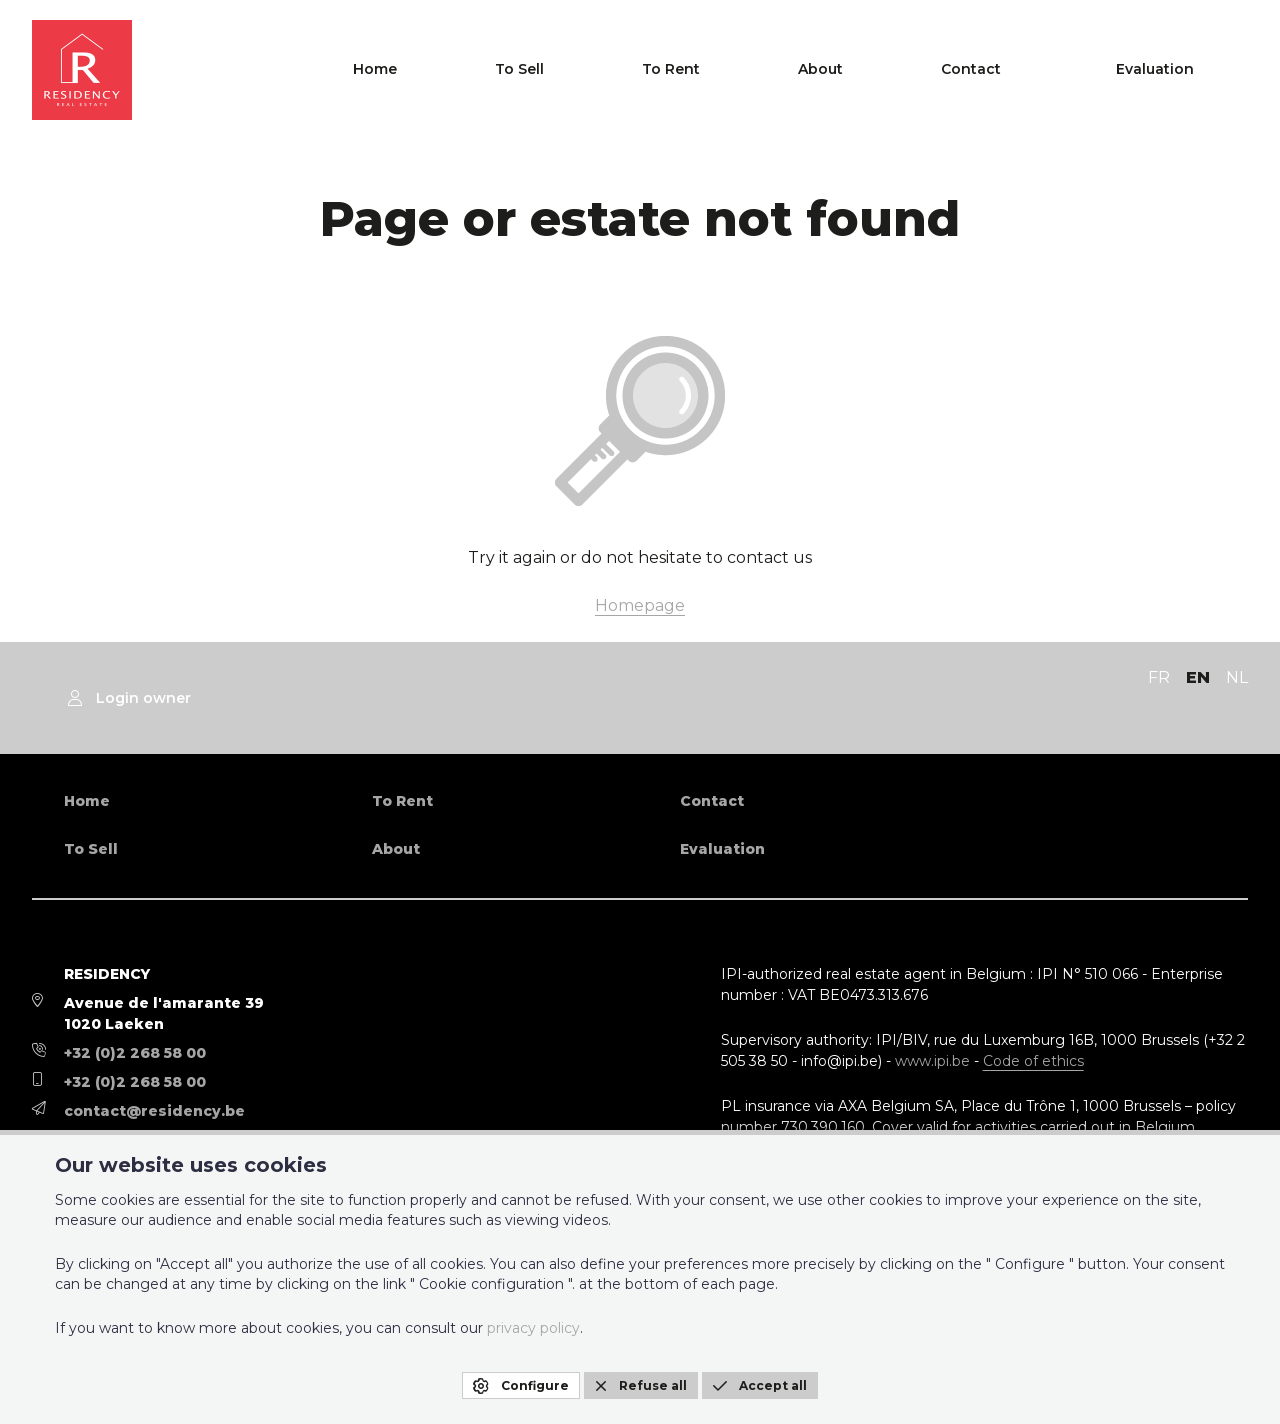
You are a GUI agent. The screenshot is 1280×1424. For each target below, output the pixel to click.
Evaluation (1192, 70)
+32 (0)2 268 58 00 (135, 1053)
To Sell (756, 70)
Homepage (640, 605)
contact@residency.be (154, 1111)
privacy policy (533, 1328)
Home (662, 70)
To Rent (858, 70)
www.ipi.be (932, 1061)
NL (1237, 677)
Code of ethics (1033, 1061)
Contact (1058, 70)
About (957, 70)
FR (1159, 677)
